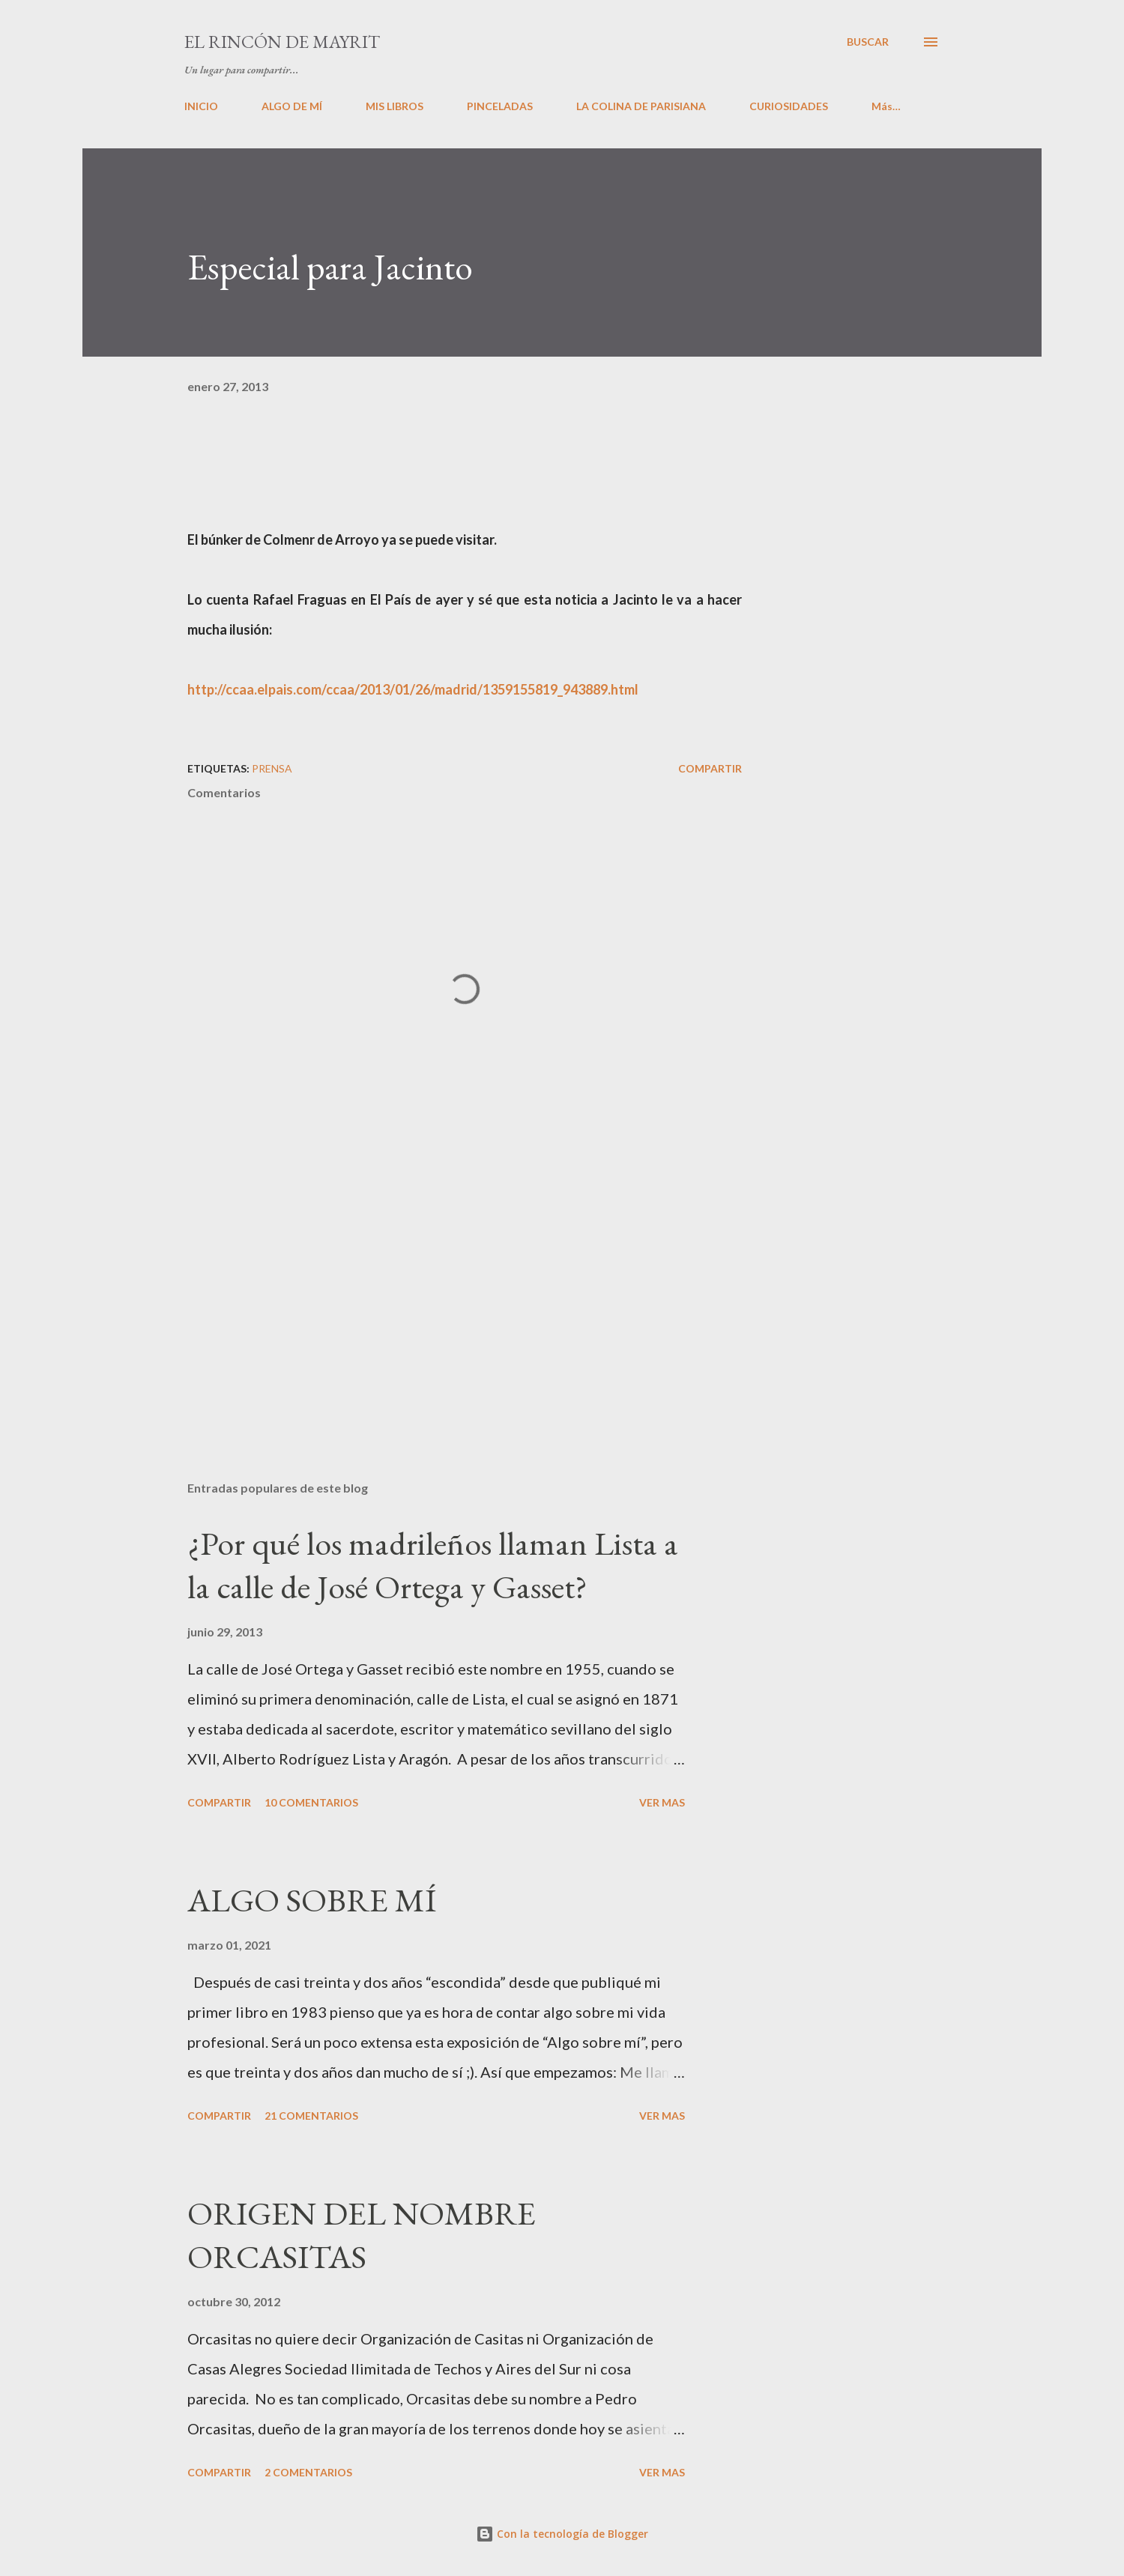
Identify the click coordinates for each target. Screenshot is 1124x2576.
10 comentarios (311, 1802)
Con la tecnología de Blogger (562, 2534)
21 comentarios (311, 2115)
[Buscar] (868, 42)
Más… (886, 106)
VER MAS (662, 1802)
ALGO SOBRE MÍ (311, 1899)
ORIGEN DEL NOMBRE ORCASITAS (361, 2235)
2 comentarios (308, 2472)
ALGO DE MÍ (292, 106)
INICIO (201, 106)
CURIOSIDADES (788, 106)
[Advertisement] (440, 1294)
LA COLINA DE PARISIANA (641, 106)
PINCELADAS (500, 106)
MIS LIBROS (394, 106)
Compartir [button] (710, 768)
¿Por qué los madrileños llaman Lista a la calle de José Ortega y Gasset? (432, 1565)
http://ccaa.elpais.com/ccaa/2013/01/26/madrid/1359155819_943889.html (412, 689)
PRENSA (272, 768)
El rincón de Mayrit (282, 41)
